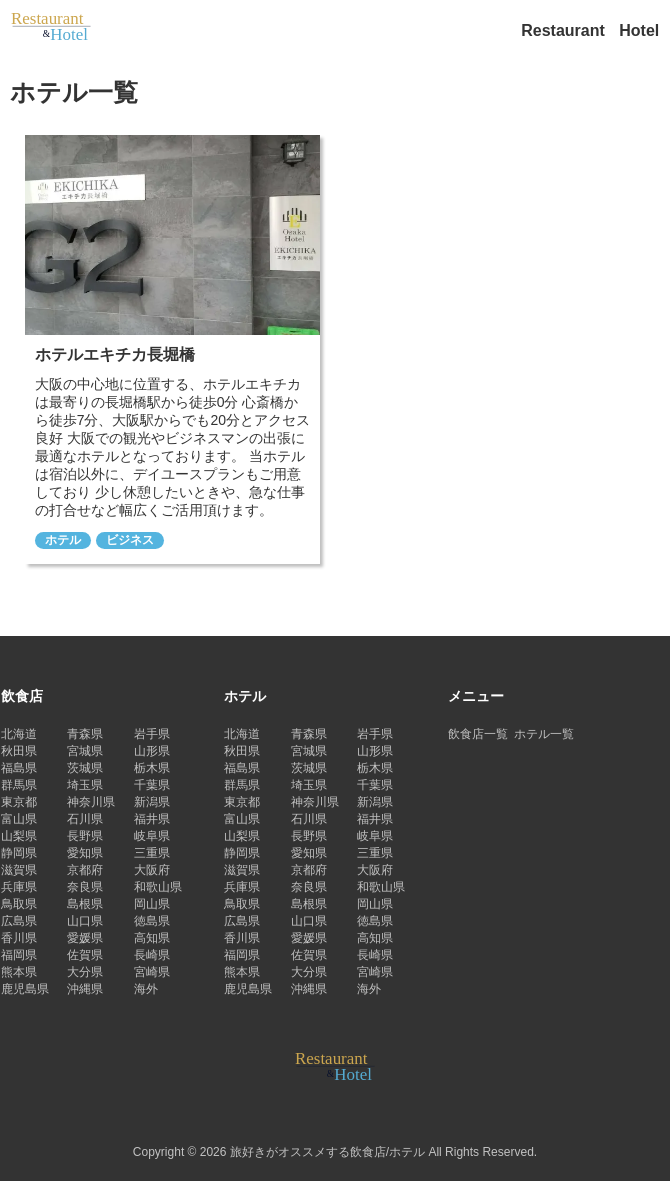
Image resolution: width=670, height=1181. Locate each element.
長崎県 (152, 955)
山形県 (152, 751)
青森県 (85, 734)
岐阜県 (152, 836)
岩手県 (152, 734)
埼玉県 (85, 785)
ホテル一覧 (544, 734)
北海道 (19, 734)
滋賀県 (19, 870)
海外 (146, 989)
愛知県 (85, 853)
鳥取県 (19, 904)
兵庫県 (19, 887)
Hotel (639, 30)
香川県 (19, 938)
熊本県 (19, 972)
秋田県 (19, 751)
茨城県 (85, 768)
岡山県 (152, 904)
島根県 (85, 904)
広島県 (19, 921)
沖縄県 (85, 989)
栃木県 (152, 768)
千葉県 (152, 785)
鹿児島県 (25, 989)
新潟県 (152, 802)
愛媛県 (85, 938)
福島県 (19, 768)
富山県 (19, 819)
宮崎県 (152, 972)
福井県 (152, 819)
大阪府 (152, 870)
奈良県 (85, 887)
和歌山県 (158, 887)
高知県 (152, 938)
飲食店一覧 (478, 734)
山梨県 (19, 836)
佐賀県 (85, 955)
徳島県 (152, 921)
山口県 (85, 921)
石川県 (85, 819)
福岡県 (19, 955)
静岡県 (19, 853)
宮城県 (85, 751)
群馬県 (19, 785)
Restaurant (565, 30)
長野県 (85, 836)
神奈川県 (91, 802)
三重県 (152, 853)
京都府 (85, 870)
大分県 (85, 972)
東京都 (19, 802)
